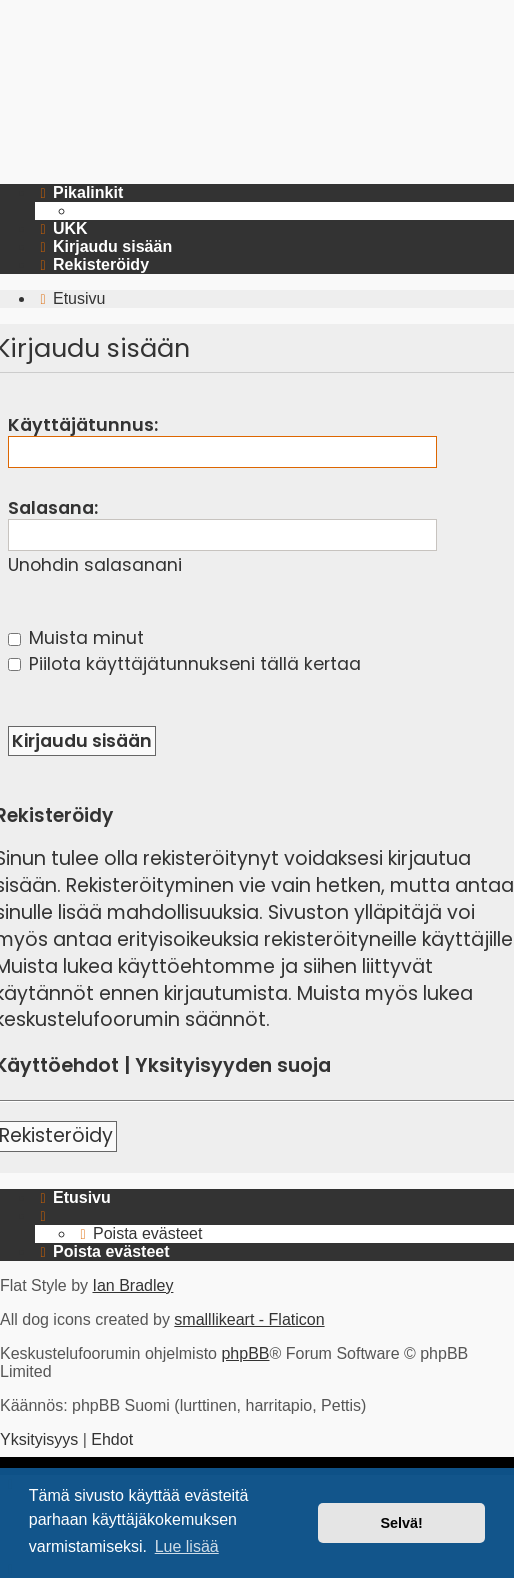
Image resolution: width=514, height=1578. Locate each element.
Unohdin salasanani (95, 565)
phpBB (245, 1353)
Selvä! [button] (401, 1523)
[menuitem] (61, 229)
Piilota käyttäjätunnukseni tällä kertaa (184, 664)
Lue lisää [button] (187, 1546)
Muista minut (76, 638)
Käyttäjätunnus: (83, 425)
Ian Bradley (132, 1285)
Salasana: (53, 508)
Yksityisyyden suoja (233, 1066)
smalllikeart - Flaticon (249, 1319)
